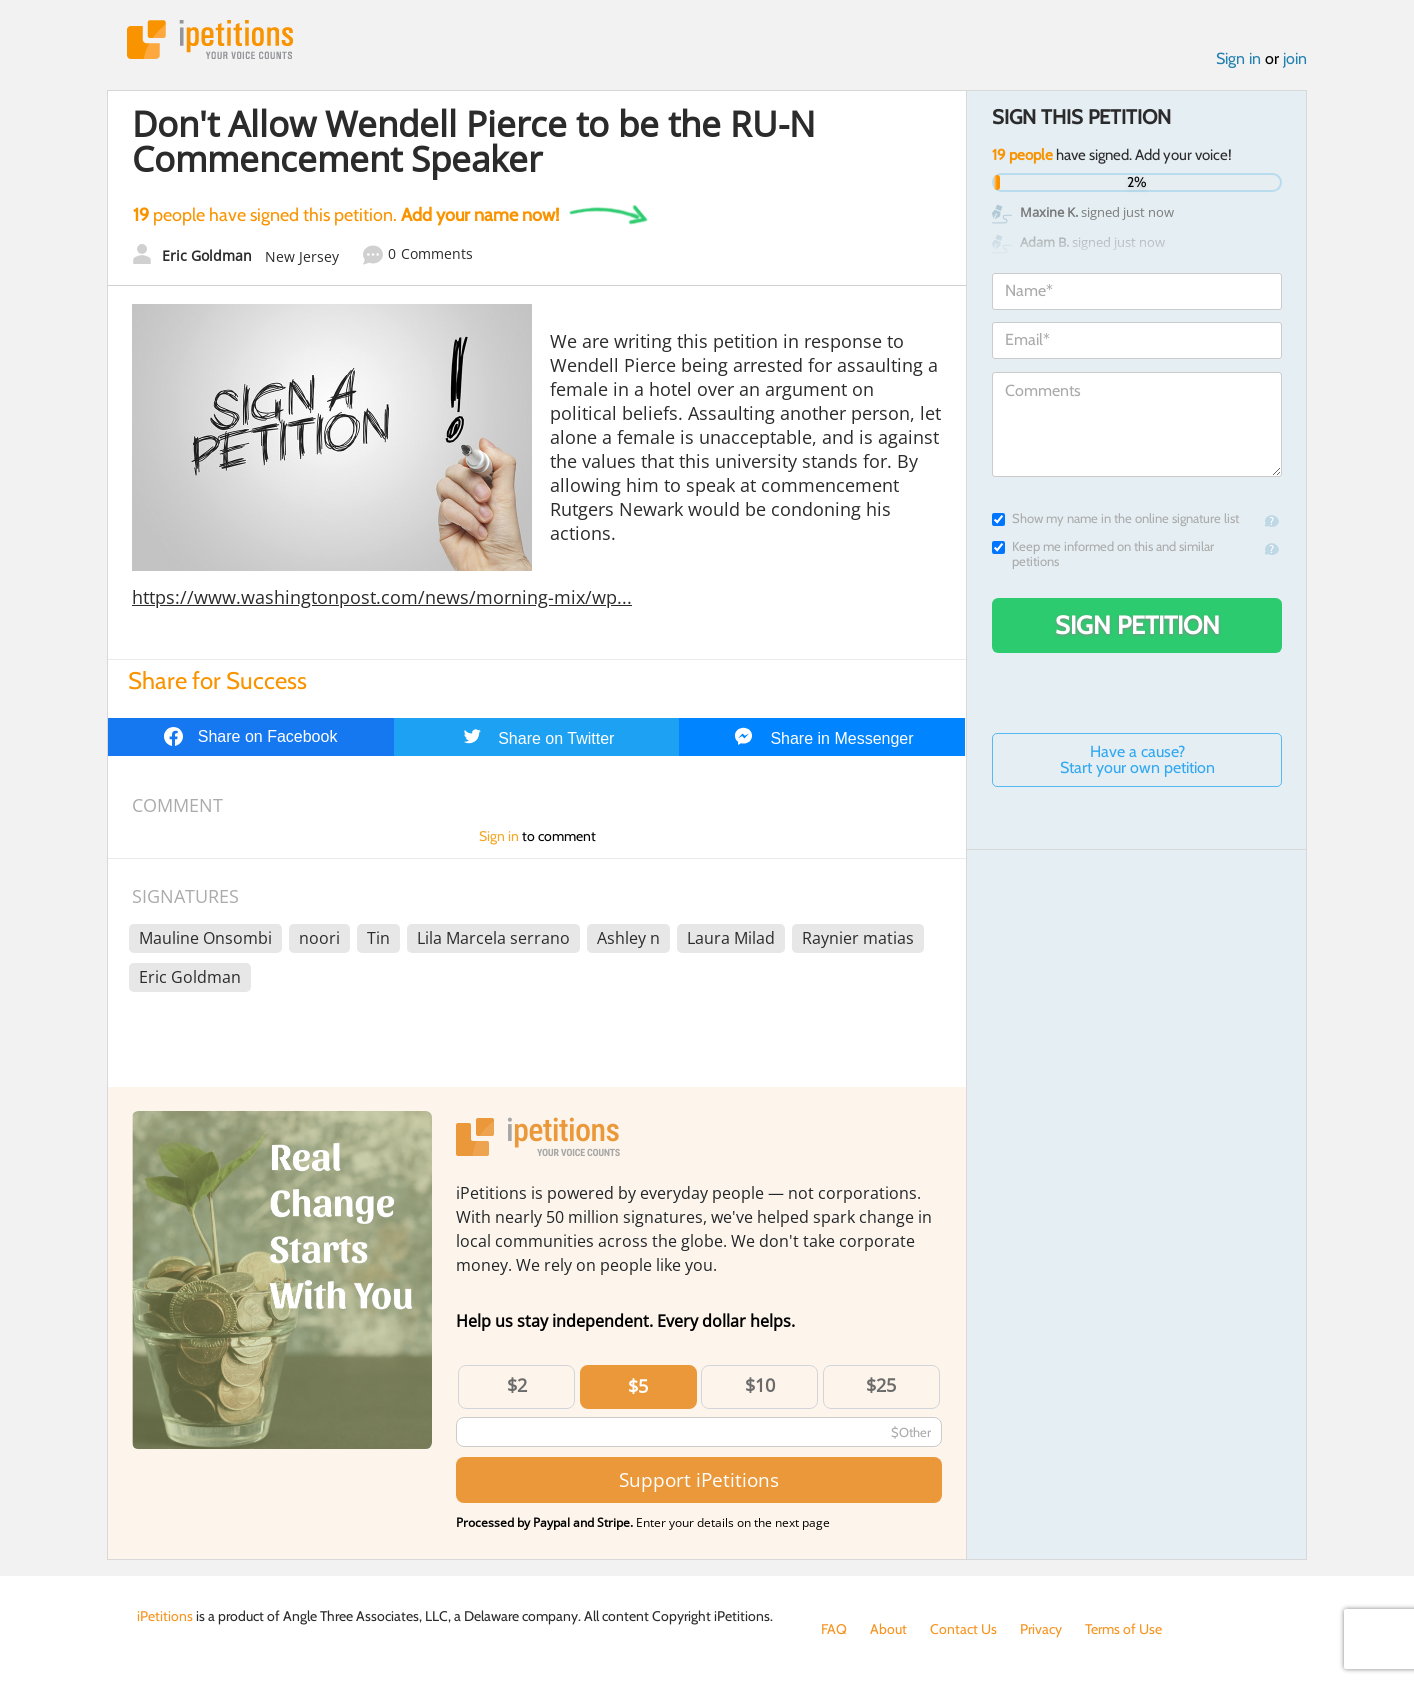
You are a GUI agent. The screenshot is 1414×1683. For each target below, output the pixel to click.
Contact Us (963, 1629)
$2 (517, 1385)
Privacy (1041, 1629)
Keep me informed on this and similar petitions (1103, 554)
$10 (760, 1385)
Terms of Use (1123, 1629)
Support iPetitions (699, 1479)
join (1295, 58)
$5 (638, 1386)
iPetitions (210, 39)
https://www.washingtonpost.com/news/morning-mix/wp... (382, 597)
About (888, 1629)
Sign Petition (1137, 625)
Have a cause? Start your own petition (1137, 759)
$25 (881, 1385)
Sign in (1238, 58)
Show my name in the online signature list (1115, 518)
